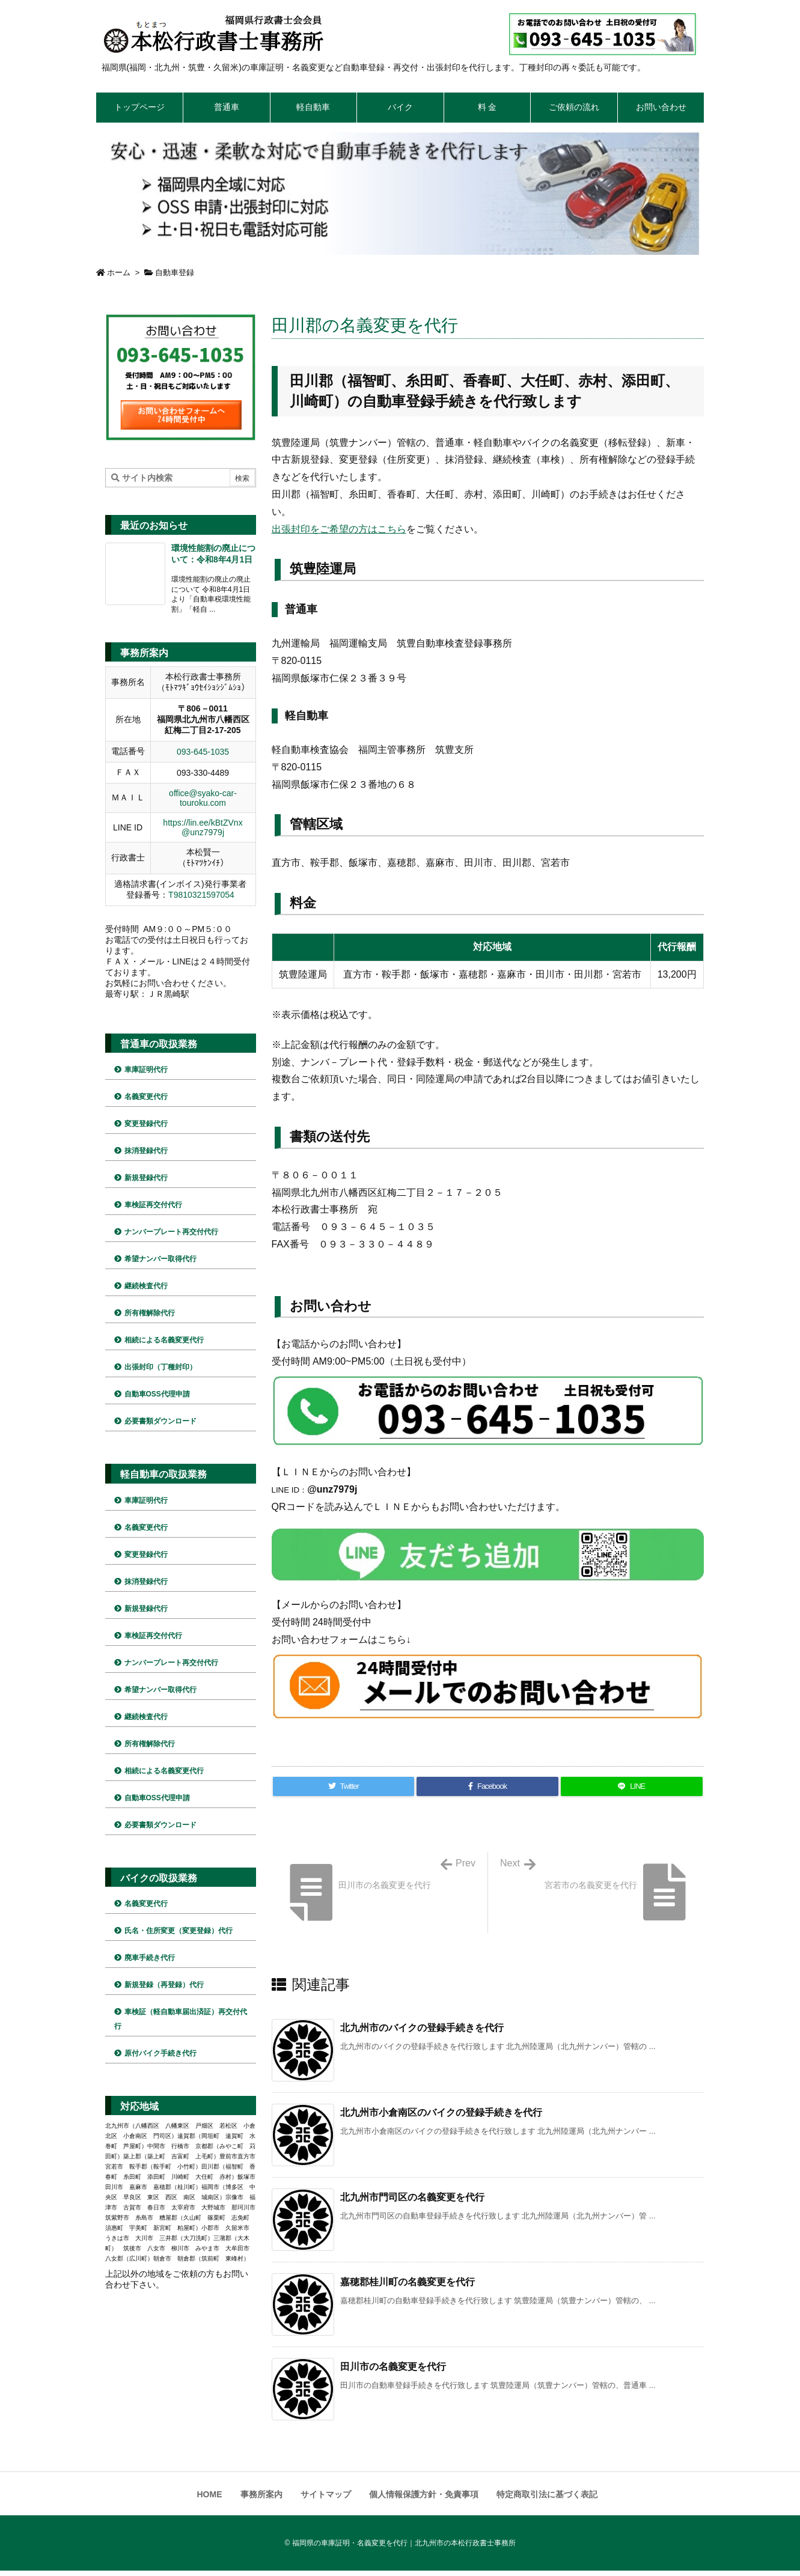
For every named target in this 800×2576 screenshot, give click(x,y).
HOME (209, 2494)
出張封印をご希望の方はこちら (339, 529)
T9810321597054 (201, 895)
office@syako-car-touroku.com (203, 798)
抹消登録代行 (146, 1150)
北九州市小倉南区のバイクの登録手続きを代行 (441, 2112)
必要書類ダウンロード (160, 1421)
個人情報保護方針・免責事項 (423, 2494)
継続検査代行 (146, 1286)
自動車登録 (174, 272)
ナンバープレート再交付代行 (171, 1232)
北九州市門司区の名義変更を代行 (412, 2197)
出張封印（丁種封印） (160, 1367)
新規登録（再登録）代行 (164, 1985)
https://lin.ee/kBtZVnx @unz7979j (202, 827)
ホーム (118, 272)
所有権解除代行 (149, 1313)
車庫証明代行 (146, 1069)
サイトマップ (326, 2494)
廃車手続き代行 (149, 1957)
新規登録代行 (146, 1178)
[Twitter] (343, 1786)
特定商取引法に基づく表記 (546, 2494)
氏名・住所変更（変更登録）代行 (178, 1930)
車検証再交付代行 (153, 1205)
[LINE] (631, 1786)
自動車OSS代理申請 (157, 1394)
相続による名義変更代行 (164, 1340)
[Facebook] (487, 1786)
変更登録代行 (146, 1123)
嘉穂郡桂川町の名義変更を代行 (407, 2282)
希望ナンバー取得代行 (160, 1259)
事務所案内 (261, 2494)
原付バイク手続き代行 (160, 2053)
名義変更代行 (146, 1096)
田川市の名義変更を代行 (393, 2366)
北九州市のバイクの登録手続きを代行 (422, 2028)
